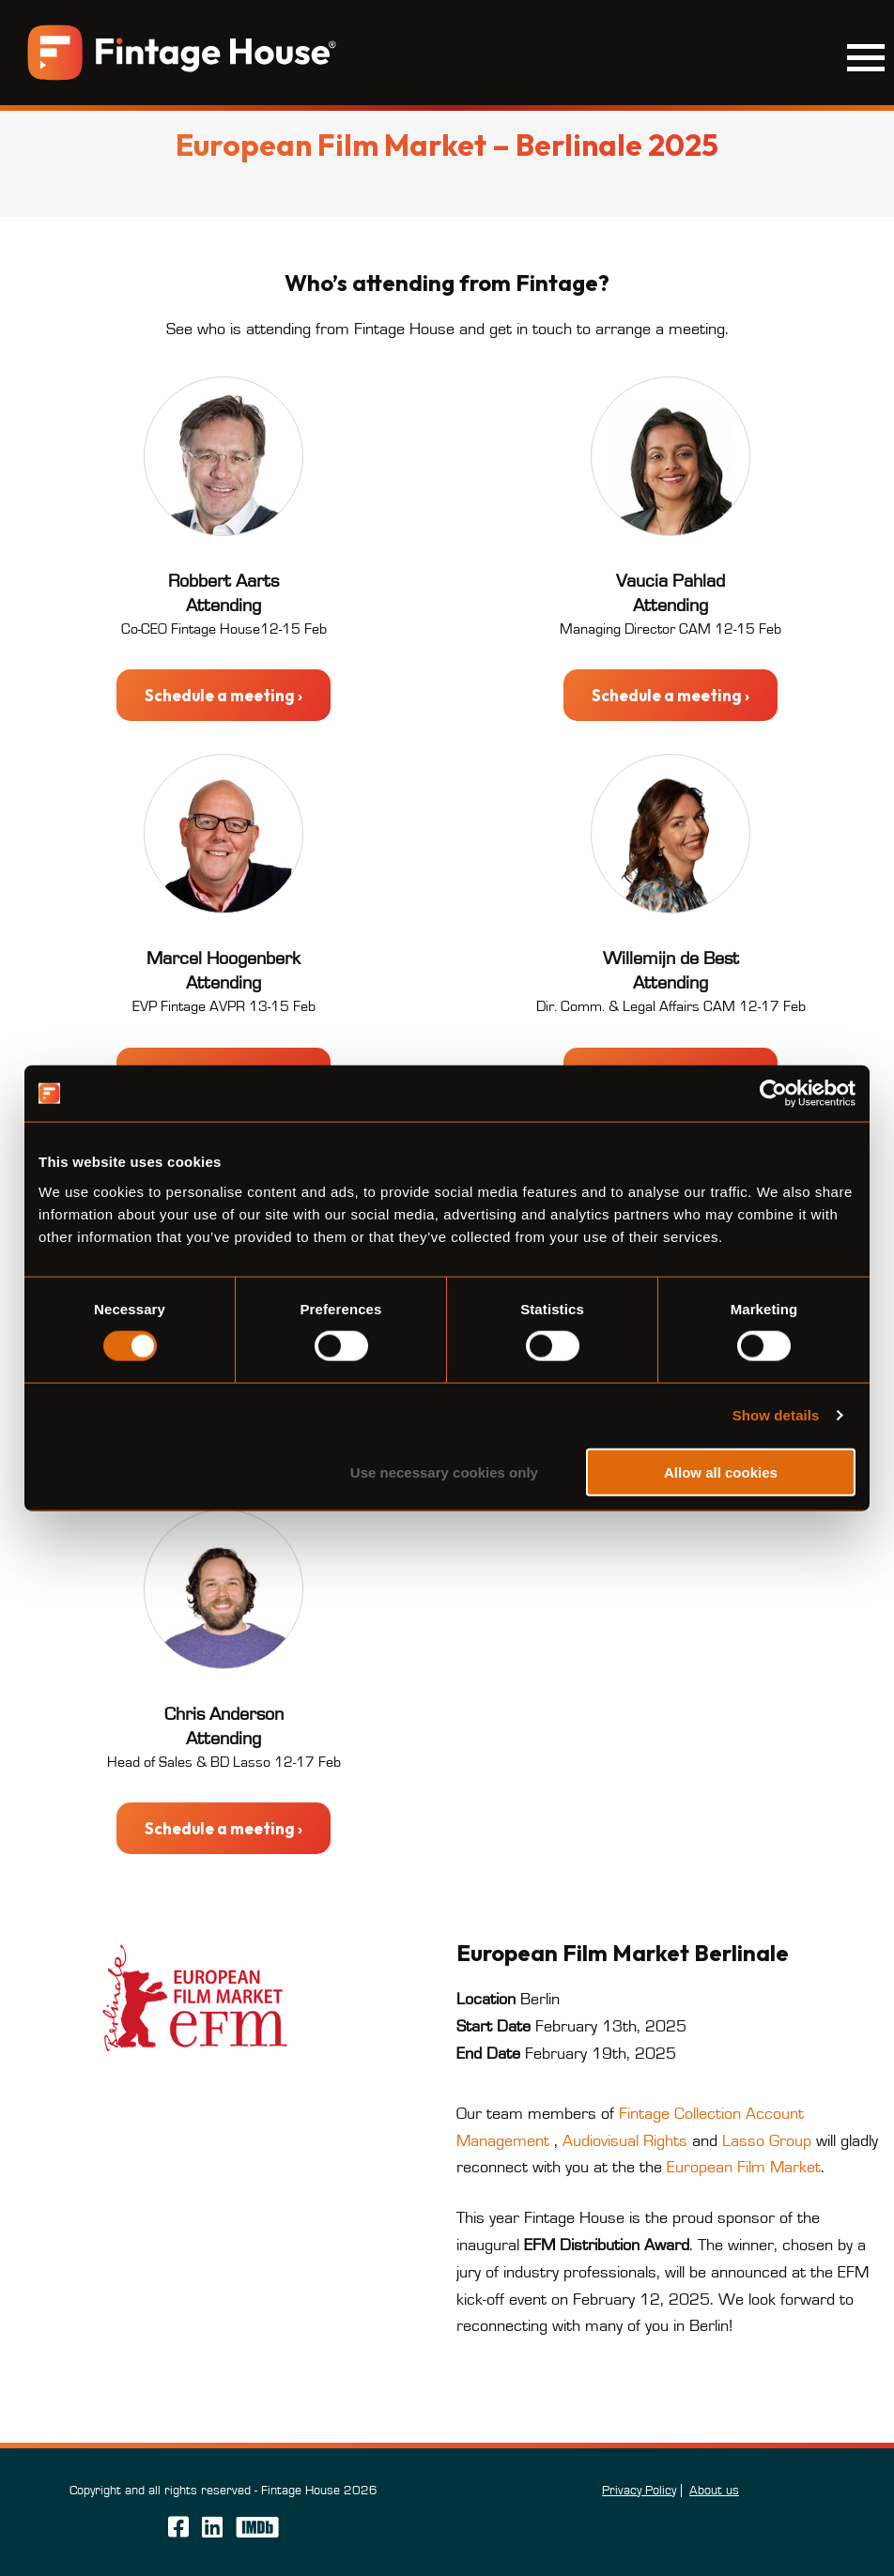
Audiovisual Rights (625, 2141)
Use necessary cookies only (444, 1472)
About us (714, 2490)
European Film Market (744, 2167)
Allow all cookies (721, 1472)
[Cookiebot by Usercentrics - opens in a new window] (773, 1094)
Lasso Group (766, 2141)
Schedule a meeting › (223, 695)
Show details (776, 1415)
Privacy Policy (639, 2490)
